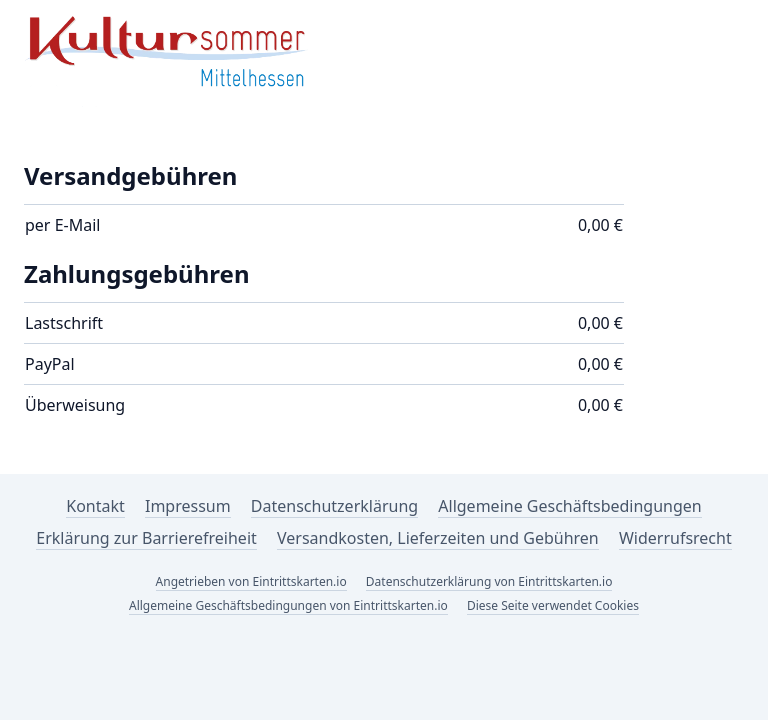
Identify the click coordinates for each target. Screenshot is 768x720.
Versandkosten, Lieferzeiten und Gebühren (438, 538)
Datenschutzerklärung (334, 506)
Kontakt (95, 506)
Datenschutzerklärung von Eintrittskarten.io (489, 581)
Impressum (188, 506)
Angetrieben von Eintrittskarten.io (251, 581)
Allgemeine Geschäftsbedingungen (569, 506)
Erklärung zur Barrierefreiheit (146, 538)
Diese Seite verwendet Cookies (553, 605)
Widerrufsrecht (675, 538)
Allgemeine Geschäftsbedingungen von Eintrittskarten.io (288, 605)
